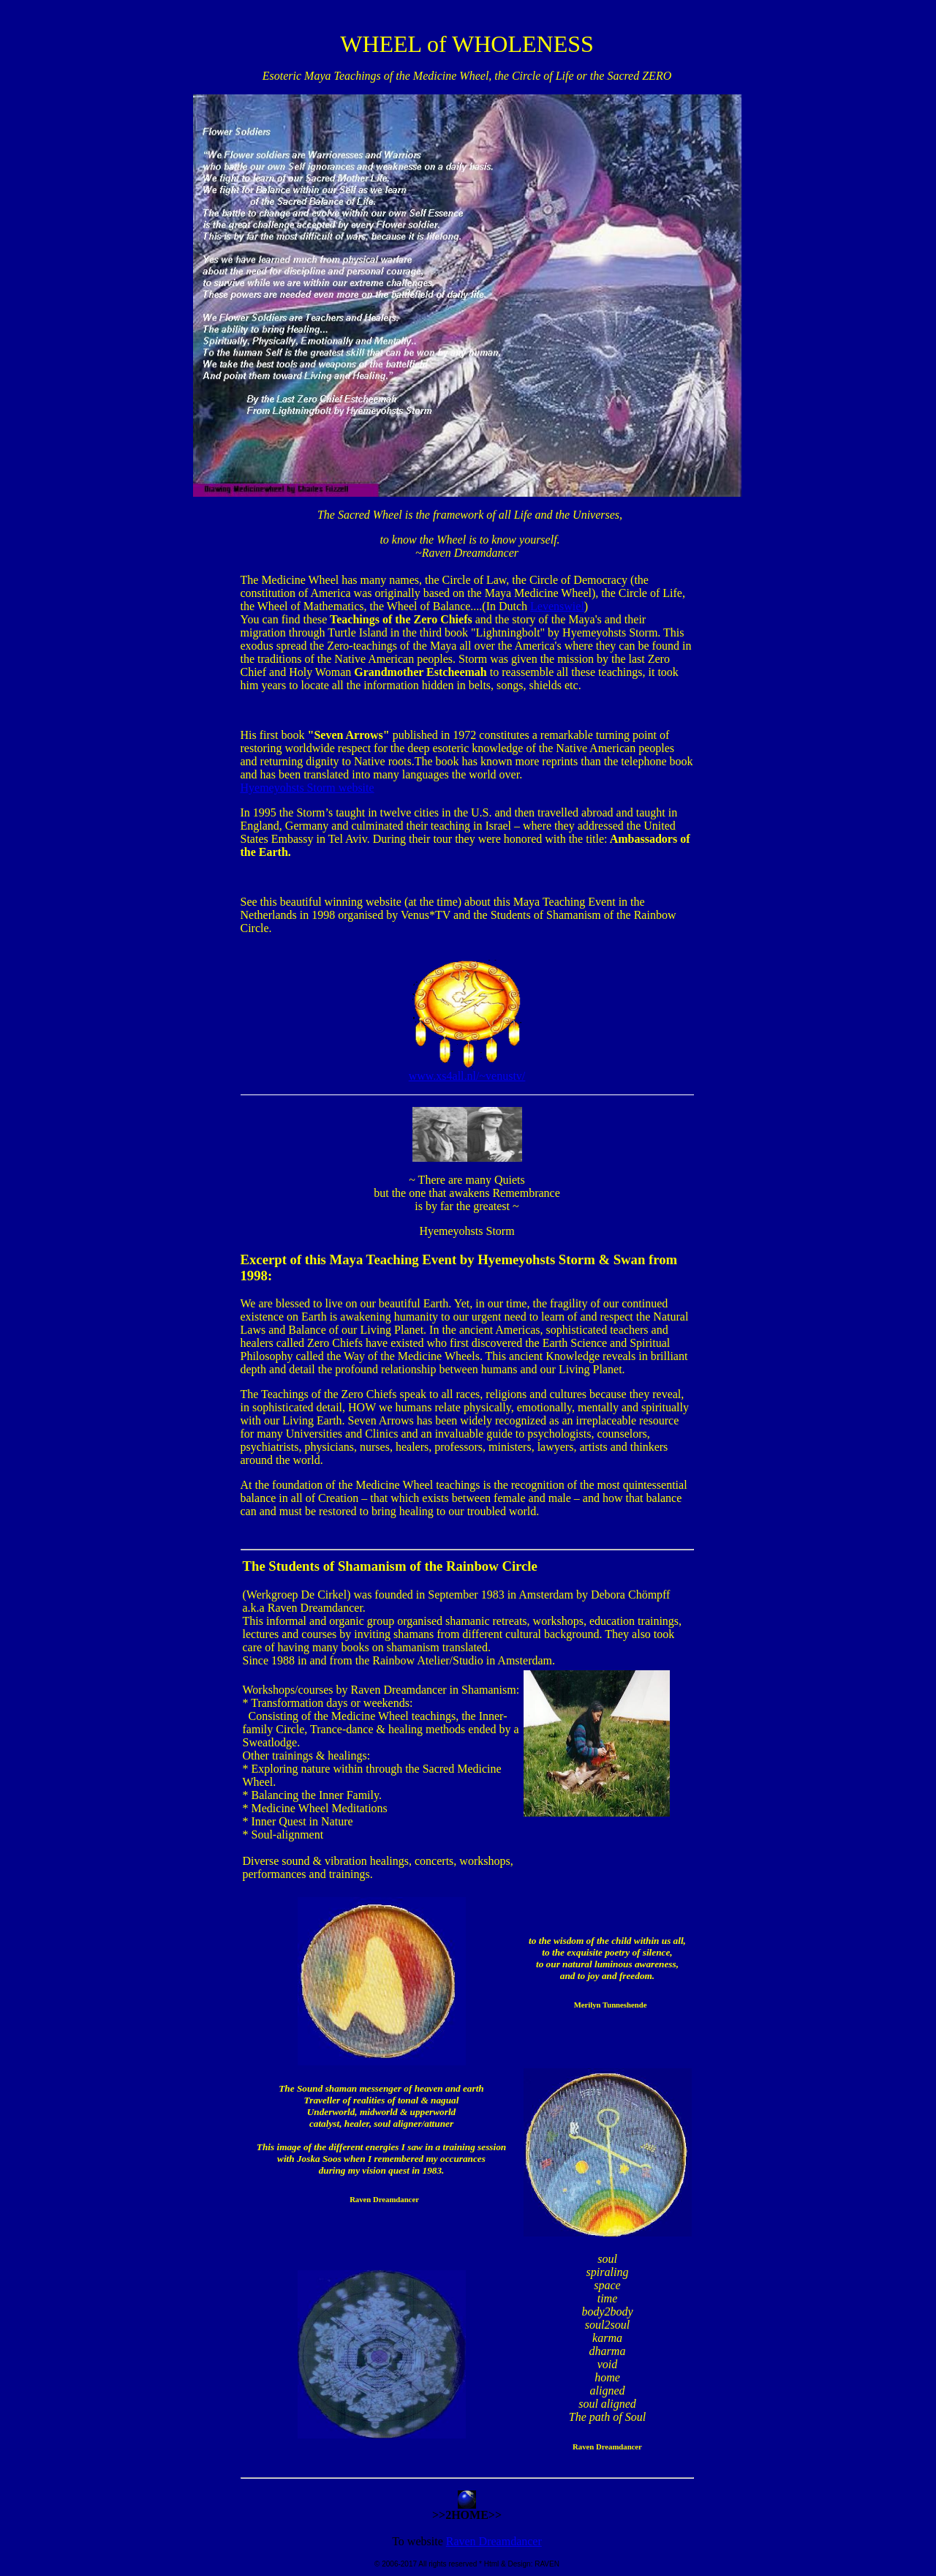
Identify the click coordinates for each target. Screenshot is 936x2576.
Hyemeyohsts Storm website (307, 787)
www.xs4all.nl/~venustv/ (467, 1070)
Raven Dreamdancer (494, 2541)
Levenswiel (557, 606)
